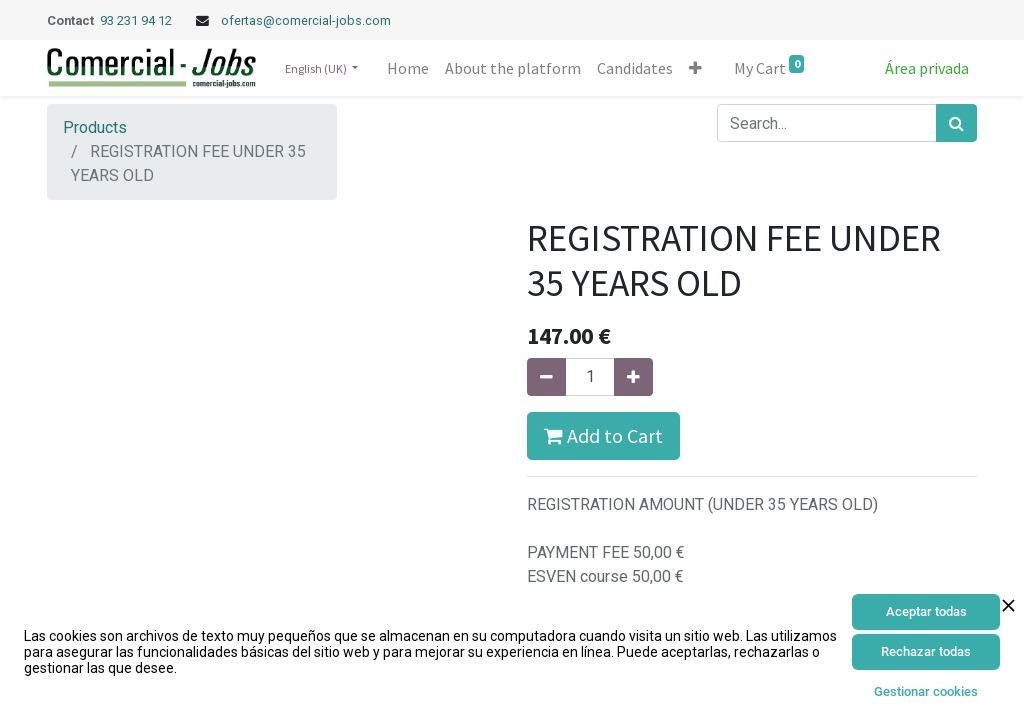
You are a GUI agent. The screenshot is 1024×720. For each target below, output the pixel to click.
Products (95, 127)
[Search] (956, 123)
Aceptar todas (926, 611)
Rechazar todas (926, 651)
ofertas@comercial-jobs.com (306, 20)
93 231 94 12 (137, 20)
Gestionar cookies (926, 691)
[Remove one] (546, 377)
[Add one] (633, 377)
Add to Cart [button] (603, 435)
